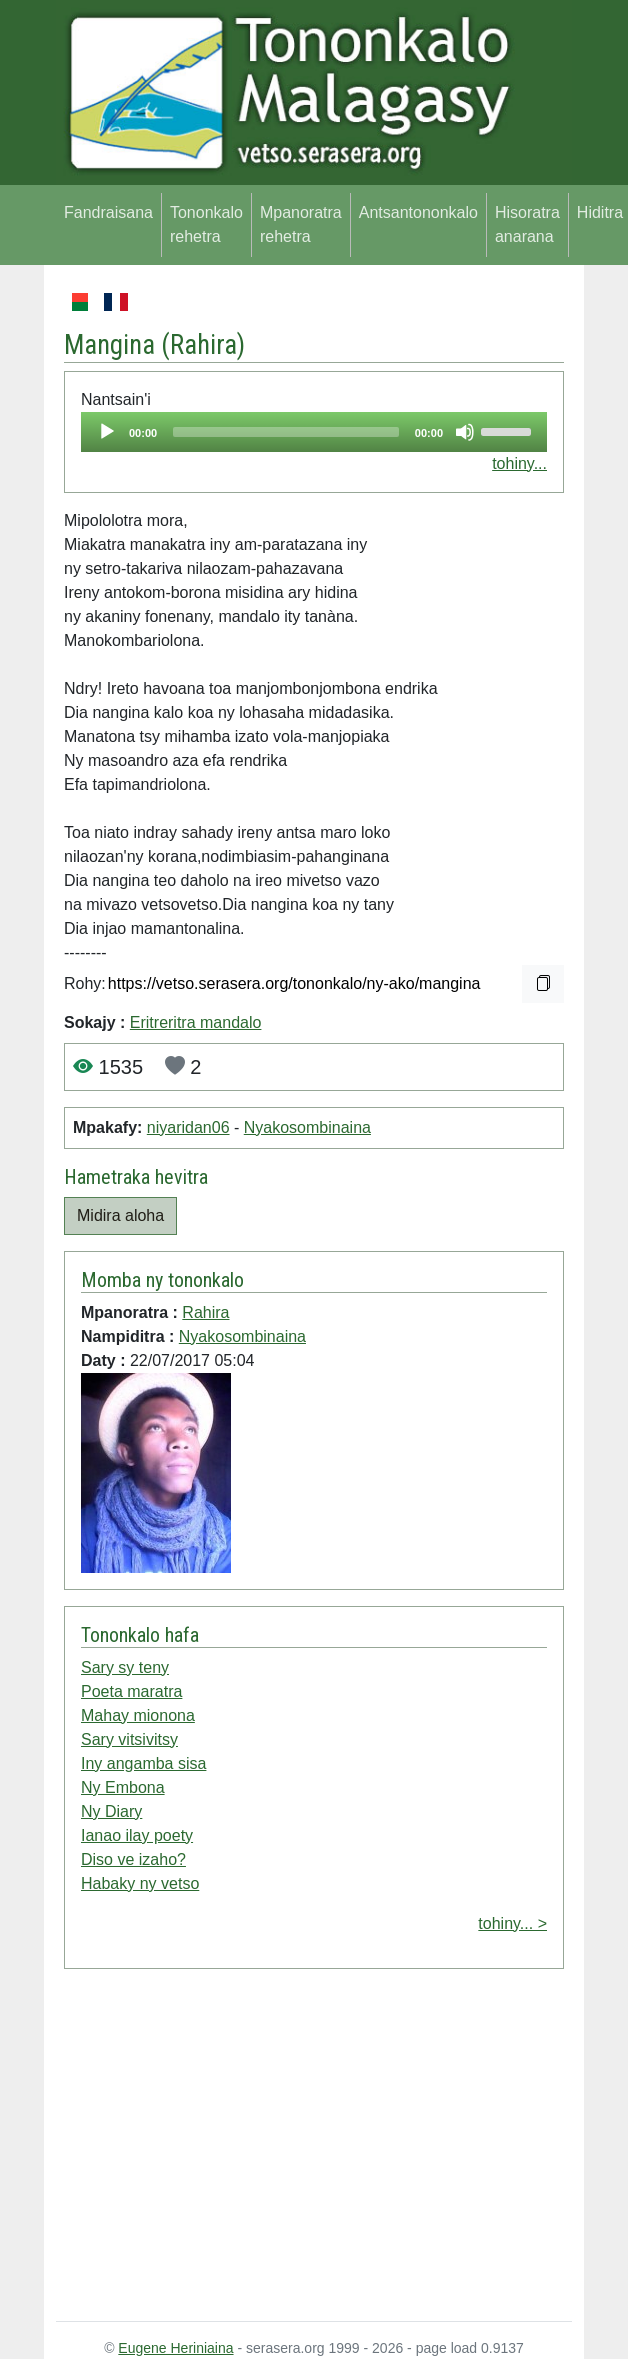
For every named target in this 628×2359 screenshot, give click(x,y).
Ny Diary (111, 1811)
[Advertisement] (314, 2149)
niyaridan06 (188, 1127)
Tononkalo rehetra (206, 224)
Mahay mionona (138, 1715)
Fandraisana (108, 212)
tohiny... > (512, 1923)
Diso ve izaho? (133, 1859)
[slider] (286, 432)
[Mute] (465, 432)
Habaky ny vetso (140, 1883)
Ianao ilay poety (137, 1835)
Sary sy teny (125, 1667)
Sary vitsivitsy (129, 1739)
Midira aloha (120, 1215)
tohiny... (519, 463)
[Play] (107, 432)
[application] (314, 432)
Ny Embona (123, 1787)
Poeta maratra (131, 1691)
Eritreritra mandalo (196, 1022)
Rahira (203, 345)
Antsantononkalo (418, 212)
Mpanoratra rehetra (301, 224)
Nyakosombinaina (307, 1127)
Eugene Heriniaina (175, 2348)
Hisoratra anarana (527, 224)
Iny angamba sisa (143, 1763)
